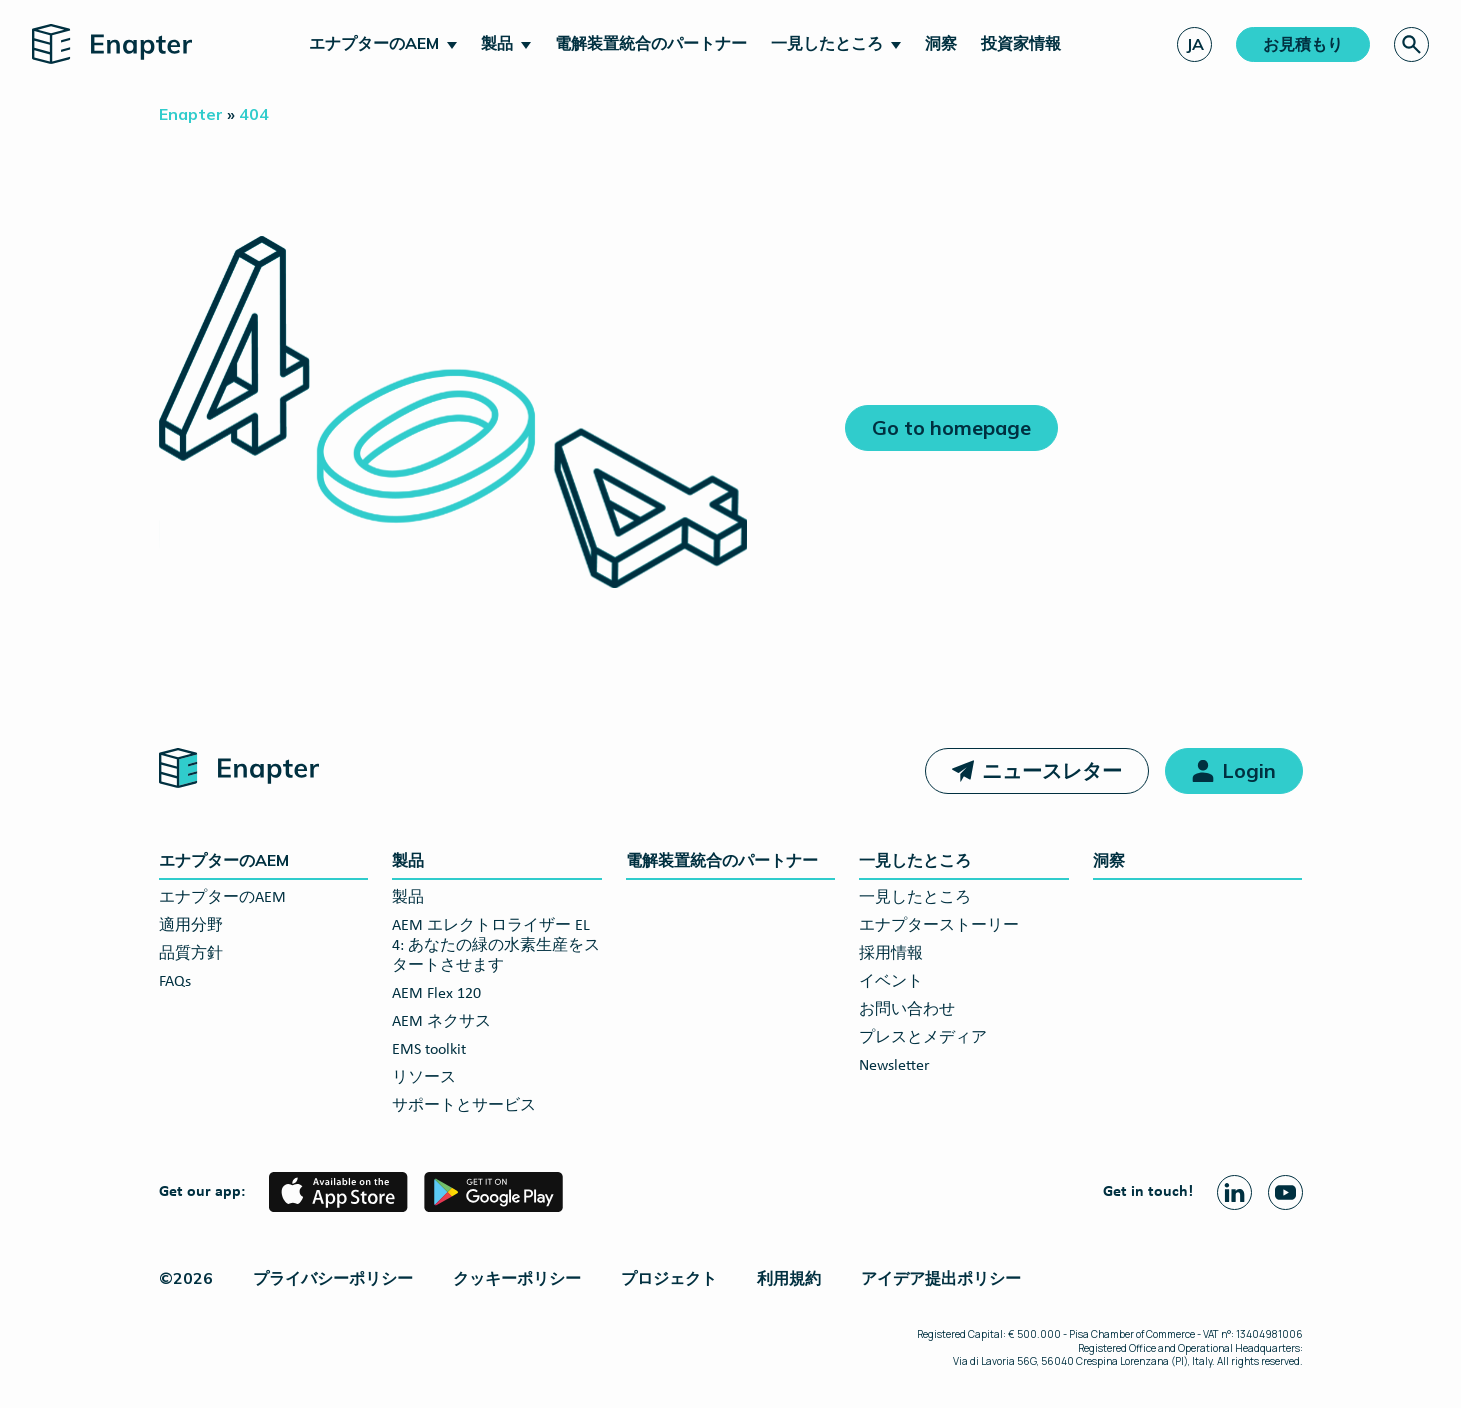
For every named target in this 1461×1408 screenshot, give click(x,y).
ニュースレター (1052, 770)
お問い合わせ (907, 1010)
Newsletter (894, 1066)
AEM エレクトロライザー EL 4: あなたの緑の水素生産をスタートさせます (496, 946)
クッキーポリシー (517, 1278)
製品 (497, 43)
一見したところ (827, 43)
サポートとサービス (464, 1106)
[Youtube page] (1285, 1192)
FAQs (175, 982)
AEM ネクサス (441, 1022)
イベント (891, 982)
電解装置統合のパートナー (651, 43)
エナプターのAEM (374, 43)
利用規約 (789, 1278)
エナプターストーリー (939, 926)
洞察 (941, 43)
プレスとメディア (923, 1038)
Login (1249, 770)
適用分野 (191, 926)
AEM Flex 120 (436, 994)
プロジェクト (669, 1278)
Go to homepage (951, 427)
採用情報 (891, 954)
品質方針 (191, 954)
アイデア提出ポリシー (941, 1278)
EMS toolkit (429, 1050)
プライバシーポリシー (333, 1278)
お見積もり (1303, 44)
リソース (424, 1078)
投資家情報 (1021, 43)
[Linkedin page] (1234, 1192)
